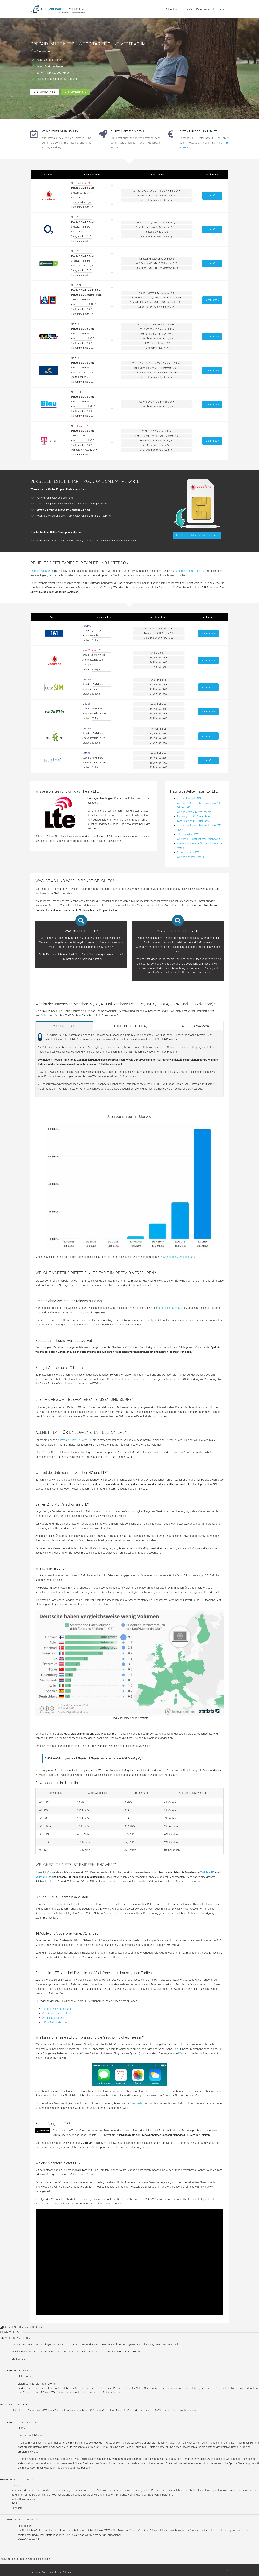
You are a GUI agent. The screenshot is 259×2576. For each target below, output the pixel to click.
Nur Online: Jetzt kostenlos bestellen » (196, 535)
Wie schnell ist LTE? (188, 834)
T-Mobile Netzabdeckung (56, 2008)
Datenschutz (47, 2572)
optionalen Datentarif (170, 1307)
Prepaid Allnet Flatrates (73, 1440)
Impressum (35, 2572)
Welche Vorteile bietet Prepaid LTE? (197, 812)
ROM (181, 2053)
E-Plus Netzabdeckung (55, 2022)
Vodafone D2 (43, 1877)
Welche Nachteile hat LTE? (192, 857)
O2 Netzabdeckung (53, 2017)
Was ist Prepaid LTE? (189, 798)
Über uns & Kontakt (63, 2572)
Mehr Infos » (212, 195)
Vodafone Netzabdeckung (57, 2013)
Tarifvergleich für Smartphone (194, 816)
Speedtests (136, 2103)
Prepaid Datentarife (41, 570)
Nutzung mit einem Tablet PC (188, 570)
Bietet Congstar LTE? (189, 852)
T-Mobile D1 (207, 1872)
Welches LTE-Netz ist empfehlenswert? (199, 838)
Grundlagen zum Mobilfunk (179, 1256)
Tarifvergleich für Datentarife (193, 820)
